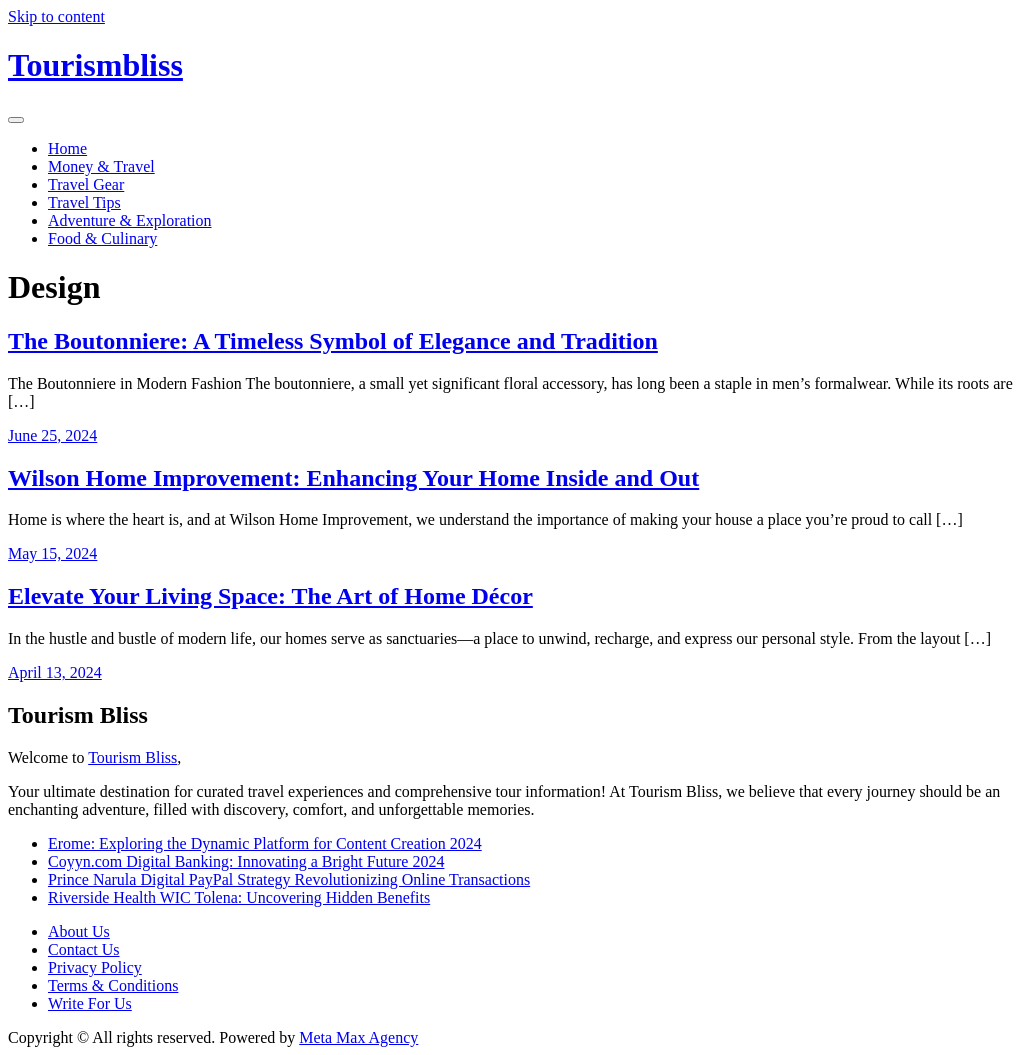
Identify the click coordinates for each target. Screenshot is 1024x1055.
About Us (79, 931)
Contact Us (84, 949)
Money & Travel (101, 166)
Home (67, 148)
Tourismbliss (95, 65)
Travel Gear (86, 184)
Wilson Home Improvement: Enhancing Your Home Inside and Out (353, 478)
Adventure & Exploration (130, 220)
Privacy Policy (95, 967)
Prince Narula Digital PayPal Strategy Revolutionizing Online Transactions (289, 879)
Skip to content (56, 16)
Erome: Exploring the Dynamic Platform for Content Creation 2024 (265, 843)
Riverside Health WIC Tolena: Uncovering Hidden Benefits (239, 897)
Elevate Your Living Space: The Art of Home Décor (270, 596)
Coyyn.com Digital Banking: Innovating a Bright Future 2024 (246, 861)
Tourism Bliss (132, 757)
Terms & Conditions (113, 985)
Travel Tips (84, 202)
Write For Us (90, 1003)
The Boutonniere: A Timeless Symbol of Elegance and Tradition (333, 341)
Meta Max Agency (358, 1037)
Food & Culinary (102, 238)
